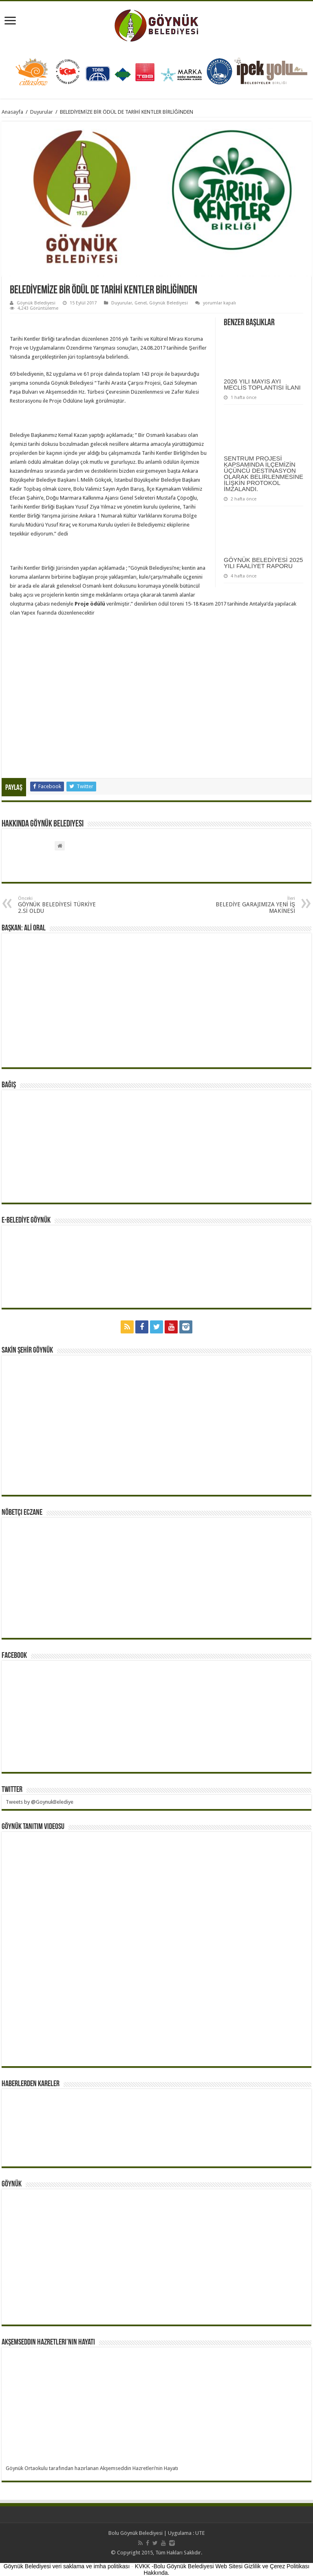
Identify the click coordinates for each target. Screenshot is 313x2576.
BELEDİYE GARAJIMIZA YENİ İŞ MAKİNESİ (253, 905)
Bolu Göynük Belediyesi (135, 2533)
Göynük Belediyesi (36, 303)
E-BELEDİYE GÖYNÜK (26, 1220)
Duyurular (41, 112)
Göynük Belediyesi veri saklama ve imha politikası (67, 2566)
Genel (140, 303)
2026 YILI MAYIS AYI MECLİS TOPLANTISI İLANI (262, 384)
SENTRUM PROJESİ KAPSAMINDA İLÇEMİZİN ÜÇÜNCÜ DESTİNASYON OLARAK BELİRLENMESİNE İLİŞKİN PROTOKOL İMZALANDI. (263, 473)
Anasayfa (12, 112)
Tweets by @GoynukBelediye (39, 1802)
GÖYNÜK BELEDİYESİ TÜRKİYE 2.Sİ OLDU (59, 905)
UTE (200, 2533)
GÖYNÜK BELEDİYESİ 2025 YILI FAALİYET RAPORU (263, 562)
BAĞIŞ (9, 1085)
